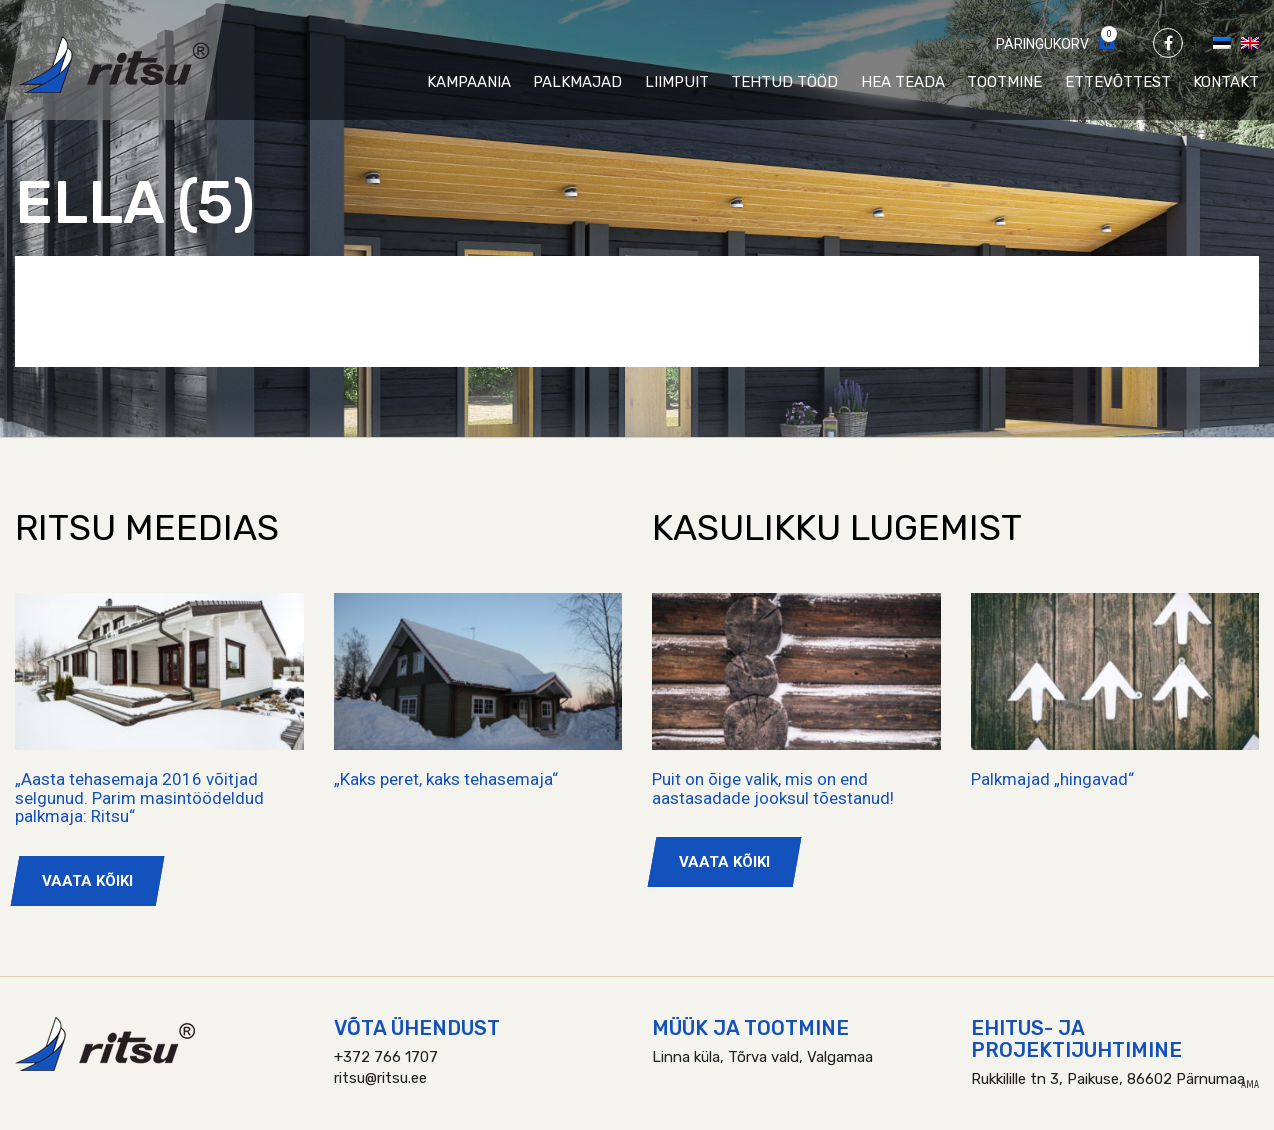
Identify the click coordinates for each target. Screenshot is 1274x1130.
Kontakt (1226, 82)
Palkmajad (577, 82)
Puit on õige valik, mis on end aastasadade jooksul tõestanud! (773, 788)
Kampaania (469, 82)
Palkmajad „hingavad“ (1052, 779)
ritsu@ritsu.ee (380, 1078)
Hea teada (903, 82)
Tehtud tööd (784, 82)
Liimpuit (677, 82)
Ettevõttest (1118, 82)
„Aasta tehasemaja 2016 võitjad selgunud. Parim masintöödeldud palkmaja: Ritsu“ (139, 797)
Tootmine (1004, 82)
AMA (1250, 1085)
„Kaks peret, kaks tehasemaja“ (446, 779)
